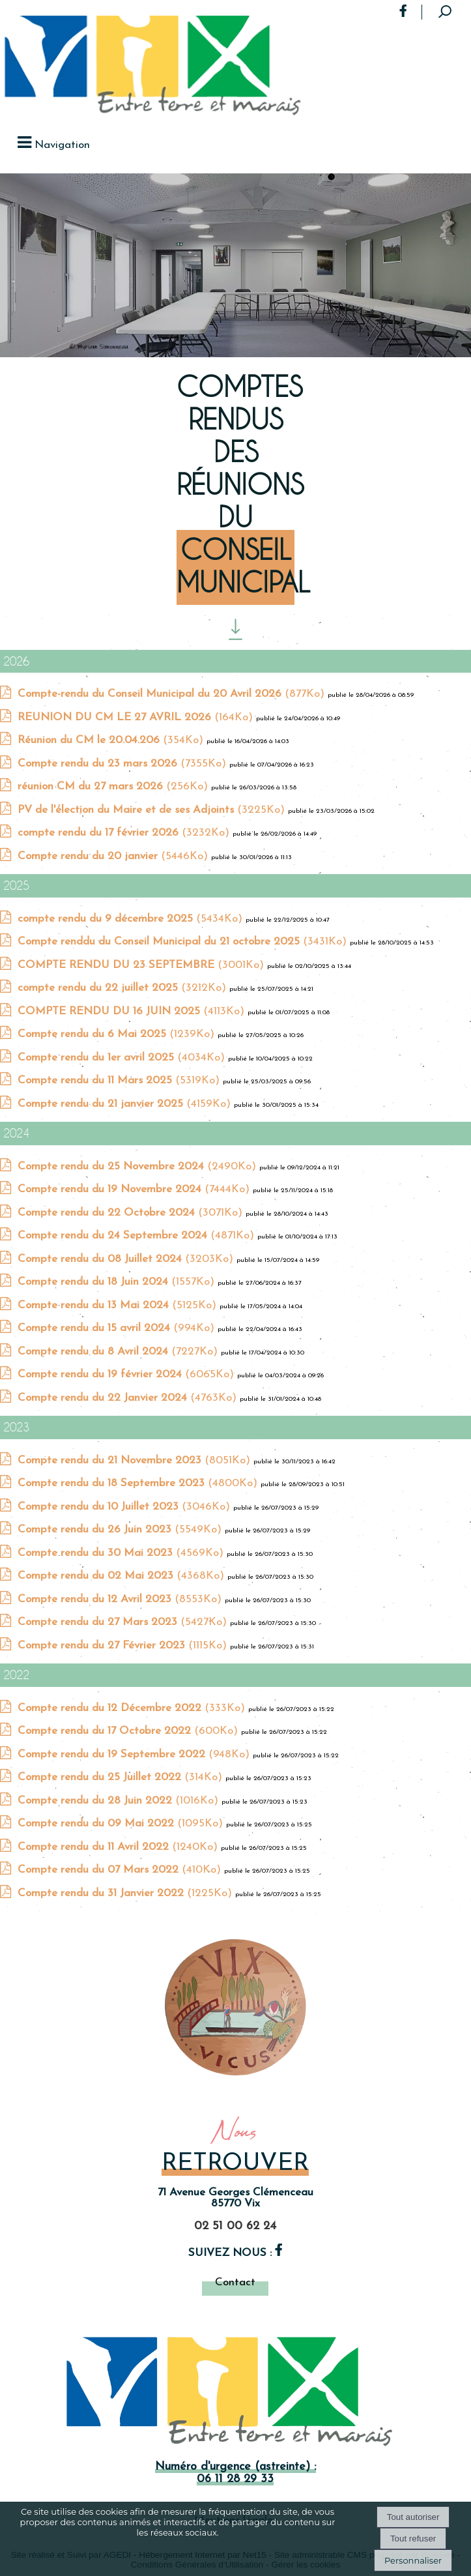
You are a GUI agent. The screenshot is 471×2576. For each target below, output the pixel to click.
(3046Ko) (125, 1506)
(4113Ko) (133, 1011)
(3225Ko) (153, 809)
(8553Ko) (121, 1599)
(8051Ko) (135, 1460)
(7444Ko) (135, 1189)
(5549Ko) (121, 1529)
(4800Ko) (139, 1483)
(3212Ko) (123, 987)
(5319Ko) (120, 1080)
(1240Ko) (119, 1846)
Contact (235, 2282)
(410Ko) (121, 1869)
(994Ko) (118, 1328)
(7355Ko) (123, 763)
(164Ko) (137, 717)
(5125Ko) (119, 1305)
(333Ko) (133, 1708)
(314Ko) (121, 1777)
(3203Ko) (127, 1259)
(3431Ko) (184, 941)
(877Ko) (173, 693)
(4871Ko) (137, 1235)
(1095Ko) (122, 1823)
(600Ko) (129, 1730)
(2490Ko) (138, 1166)
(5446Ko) (114, 856)
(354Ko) (112, 740)
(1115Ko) (124, 1645)
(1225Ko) (126, 1893)
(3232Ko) (125, 832)
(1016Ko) (119, 1800)
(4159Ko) (126, 1103)
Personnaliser (413, 2560)
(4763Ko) (129, 1397)
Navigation (62, 145)
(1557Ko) (118, 1281)
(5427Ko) (124, 1622)
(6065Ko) (127, 1374)
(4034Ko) (123, 1057)
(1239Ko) (118, 1034)
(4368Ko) (122, 1575)
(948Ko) (135, 1754)
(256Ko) (114, 786)
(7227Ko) (119, 1351)
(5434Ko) (132, 918)
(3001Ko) (142, 965)
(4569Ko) (122, 1553)
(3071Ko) (132, 1212)
